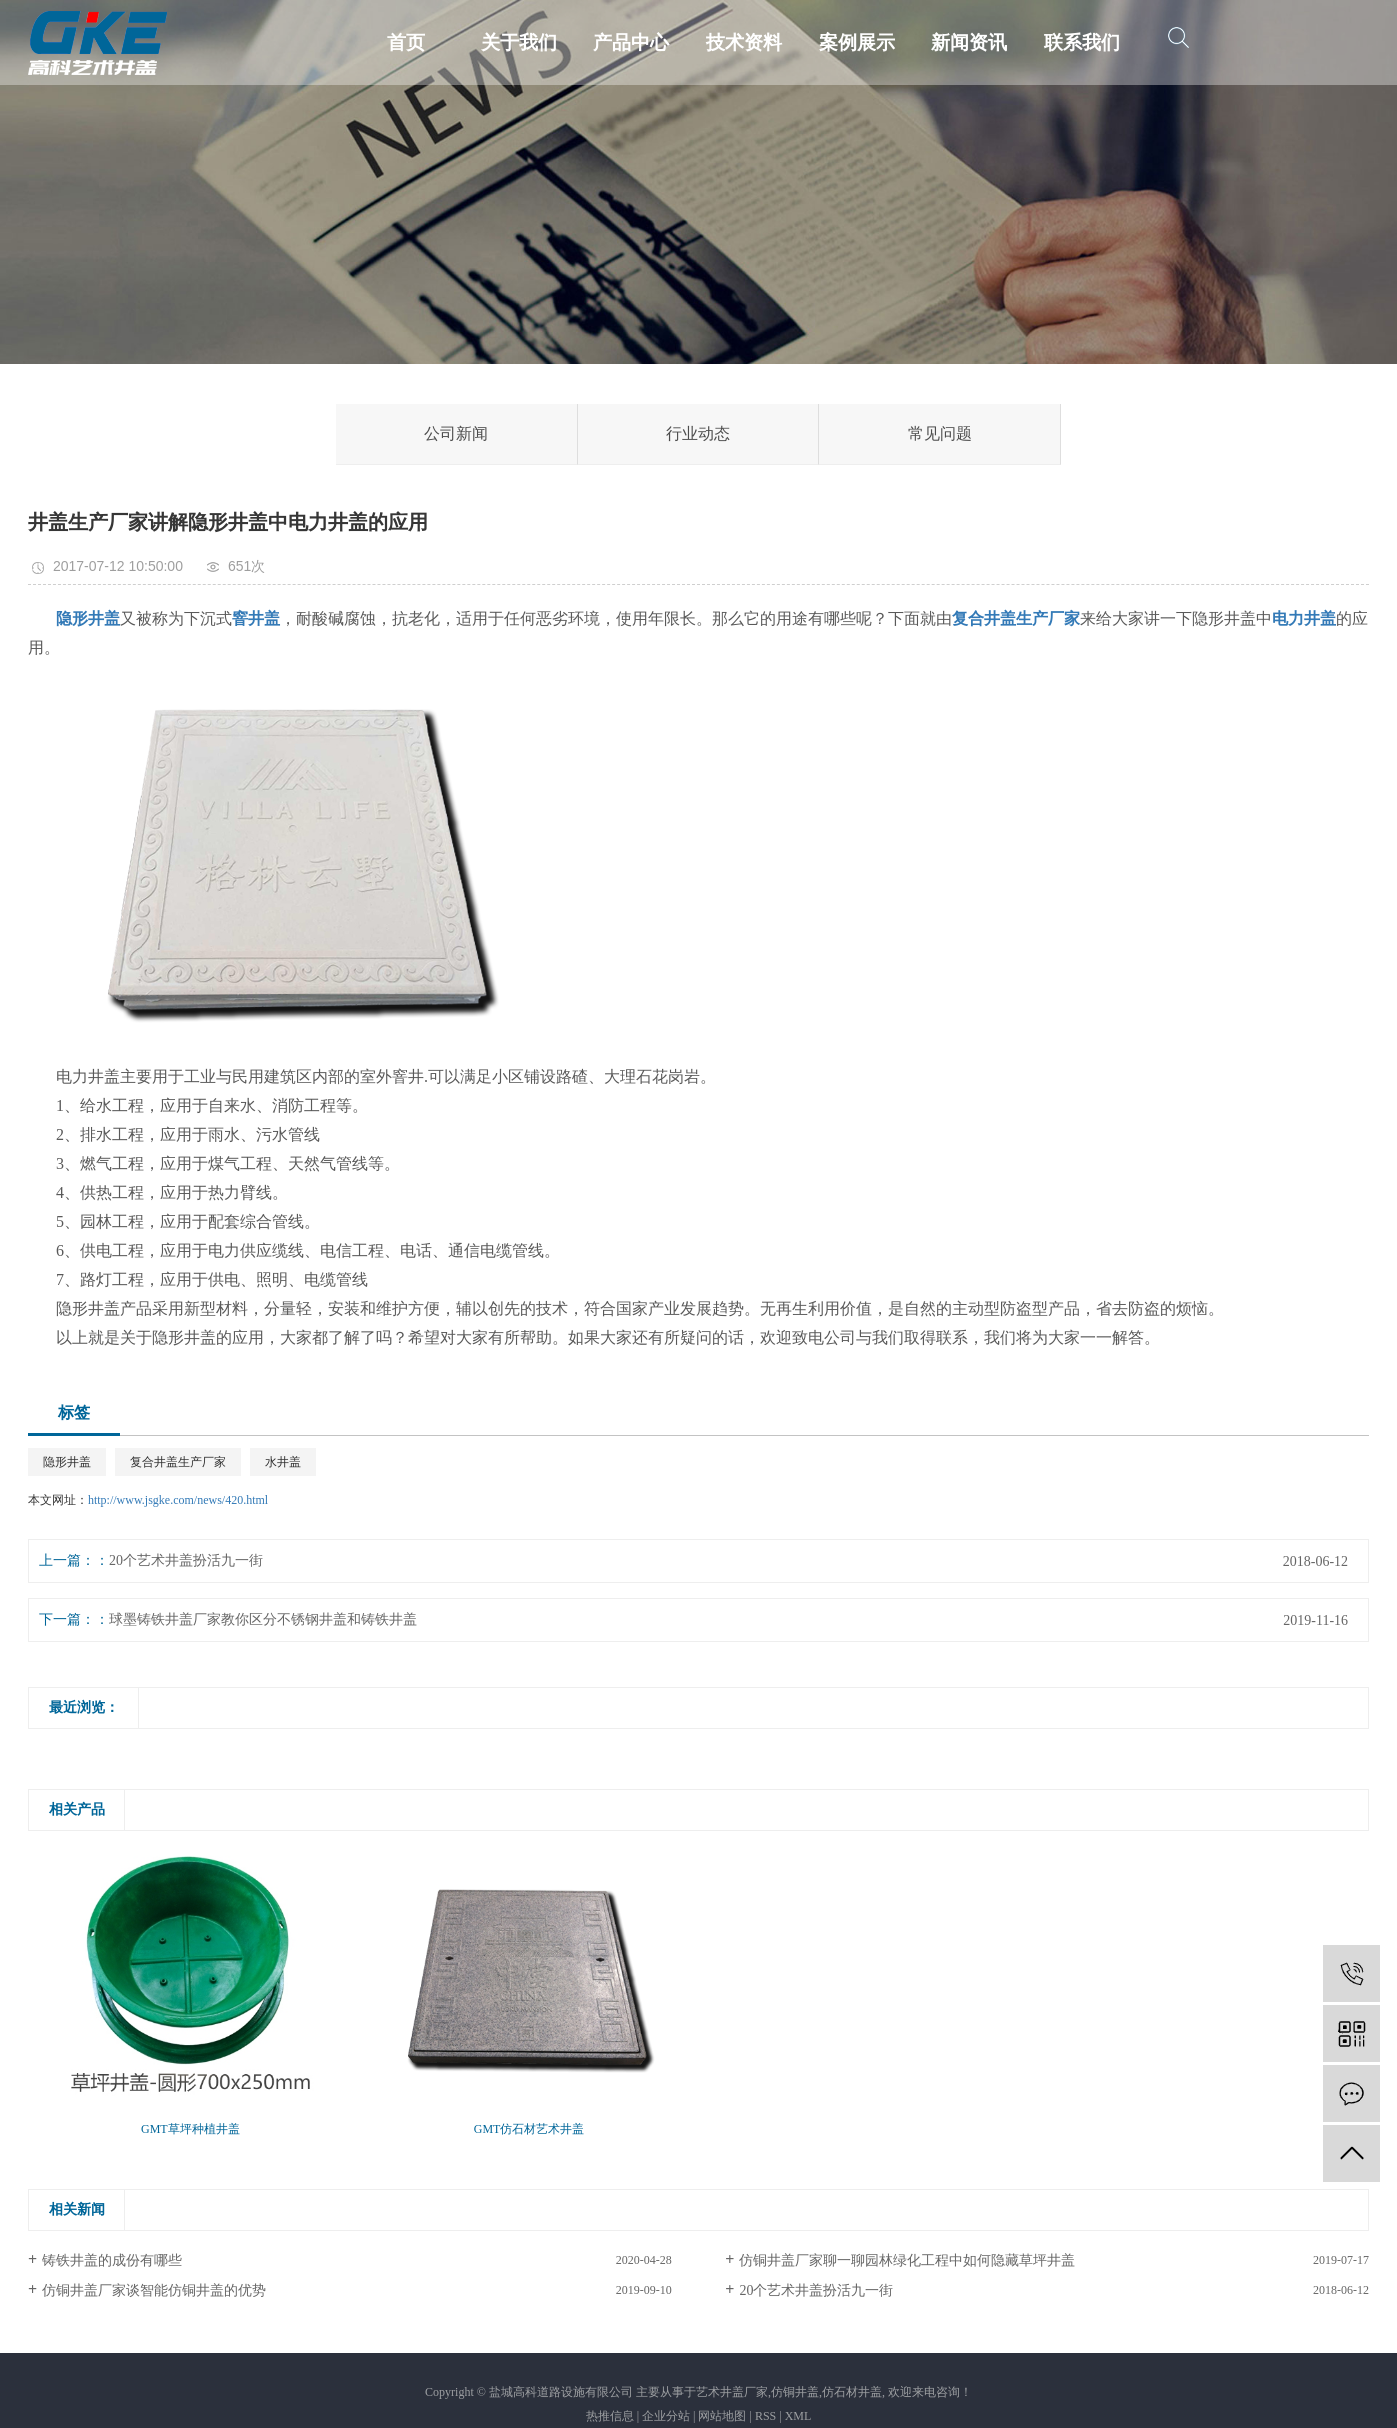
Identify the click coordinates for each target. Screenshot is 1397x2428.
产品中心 (631, 42)
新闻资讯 (969, 42)
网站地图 (722, 2416)
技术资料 (744, 42)
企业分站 (666, 2416)
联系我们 (1082, 42)
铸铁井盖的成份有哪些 (112, 2260)
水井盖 (283, 1462)
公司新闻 (456, 433)
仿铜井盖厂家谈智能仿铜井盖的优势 (154, 2290)
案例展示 (857, 42)
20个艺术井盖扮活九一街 (186, 1560)
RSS (765, 2416)
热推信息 (610, 2416)
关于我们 (519, 42)
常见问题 (940, 433)
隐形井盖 (67, 1462)
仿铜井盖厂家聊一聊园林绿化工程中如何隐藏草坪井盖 (907, 2260)
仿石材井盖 (852, 2392)
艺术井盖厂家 (732, 2392)
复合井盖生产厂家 (178, 1462)
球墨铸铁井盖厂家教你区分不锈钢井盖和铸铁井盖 (263, 1619)
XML (798, 2416)
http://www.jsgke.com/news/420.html (178, 1500)
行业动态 (698, 433)
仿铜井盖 (795, 2392)
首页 (406, 42)
